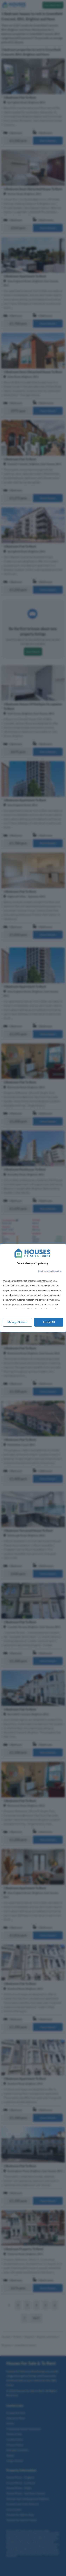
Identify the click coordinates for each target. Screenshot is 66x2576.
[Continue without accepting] (49, 1271)
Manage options (17, 1322)
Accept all (49, 1322)
